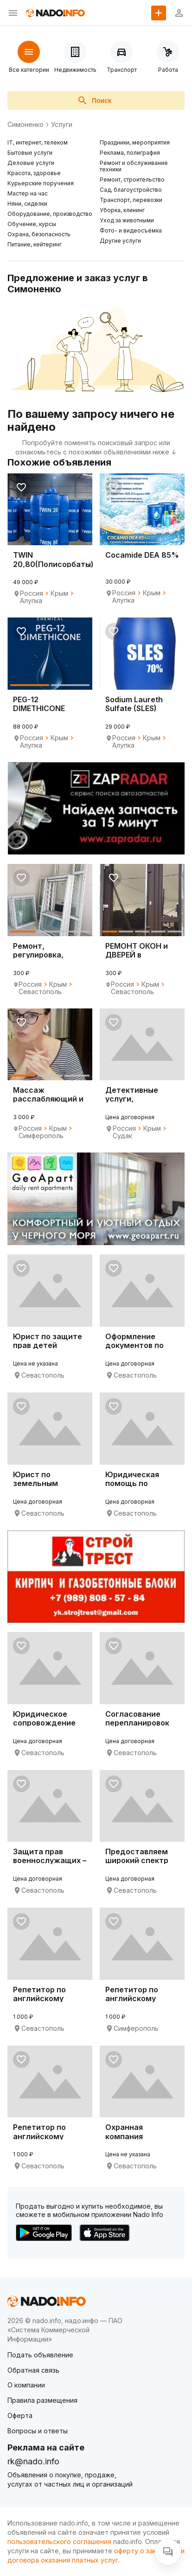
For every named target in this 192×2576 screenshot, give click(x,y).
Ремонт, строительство (132, 179)
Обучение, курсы (31, 223)
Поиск (94, 100)
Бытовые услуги (29, 152)
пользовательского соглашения (59, 2541)
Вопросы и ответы (37, 2431)
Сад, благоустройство (131, 189)
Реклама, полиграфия (130, 152)
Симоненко (25, 124)
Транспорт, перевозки (131, 199)
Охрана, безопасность (38, 234)
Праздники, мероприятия (135, 142)
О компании (26, 2385)
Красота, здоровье (34, 173)
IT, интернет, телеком (37, 142)
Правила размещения (42, 2400)
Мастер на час (27, 193)
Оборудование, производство (49, 213)
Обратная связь (33, 2370)
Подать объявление (40, 2355)
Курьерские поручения (40, 183)
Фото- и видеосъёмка (131, 230)
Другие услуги (120, 240)
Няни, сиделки (27, 203)
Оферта (19, 2415)
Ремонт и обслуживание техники (134, 166)
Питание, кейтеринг (34, 244)
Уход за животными (127, 220)
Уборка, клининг (122, 210)
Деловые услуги (30, 162)
